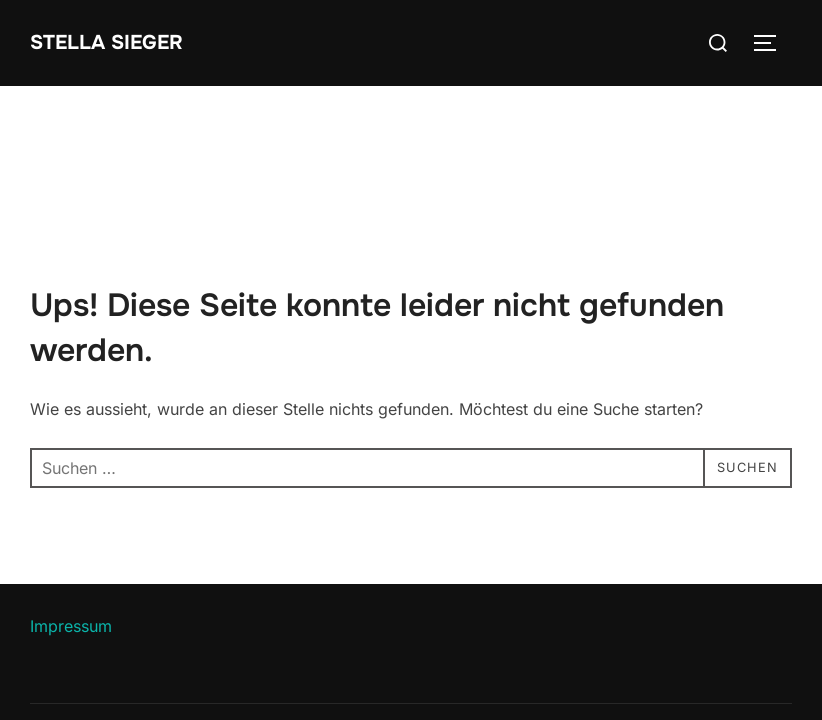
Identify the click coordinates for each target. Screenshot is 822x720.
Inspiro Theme (646, 677)
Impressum (71, 540)
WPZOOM (758, 677)
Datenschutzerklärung (102, 655)
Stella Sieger (115, 42)
